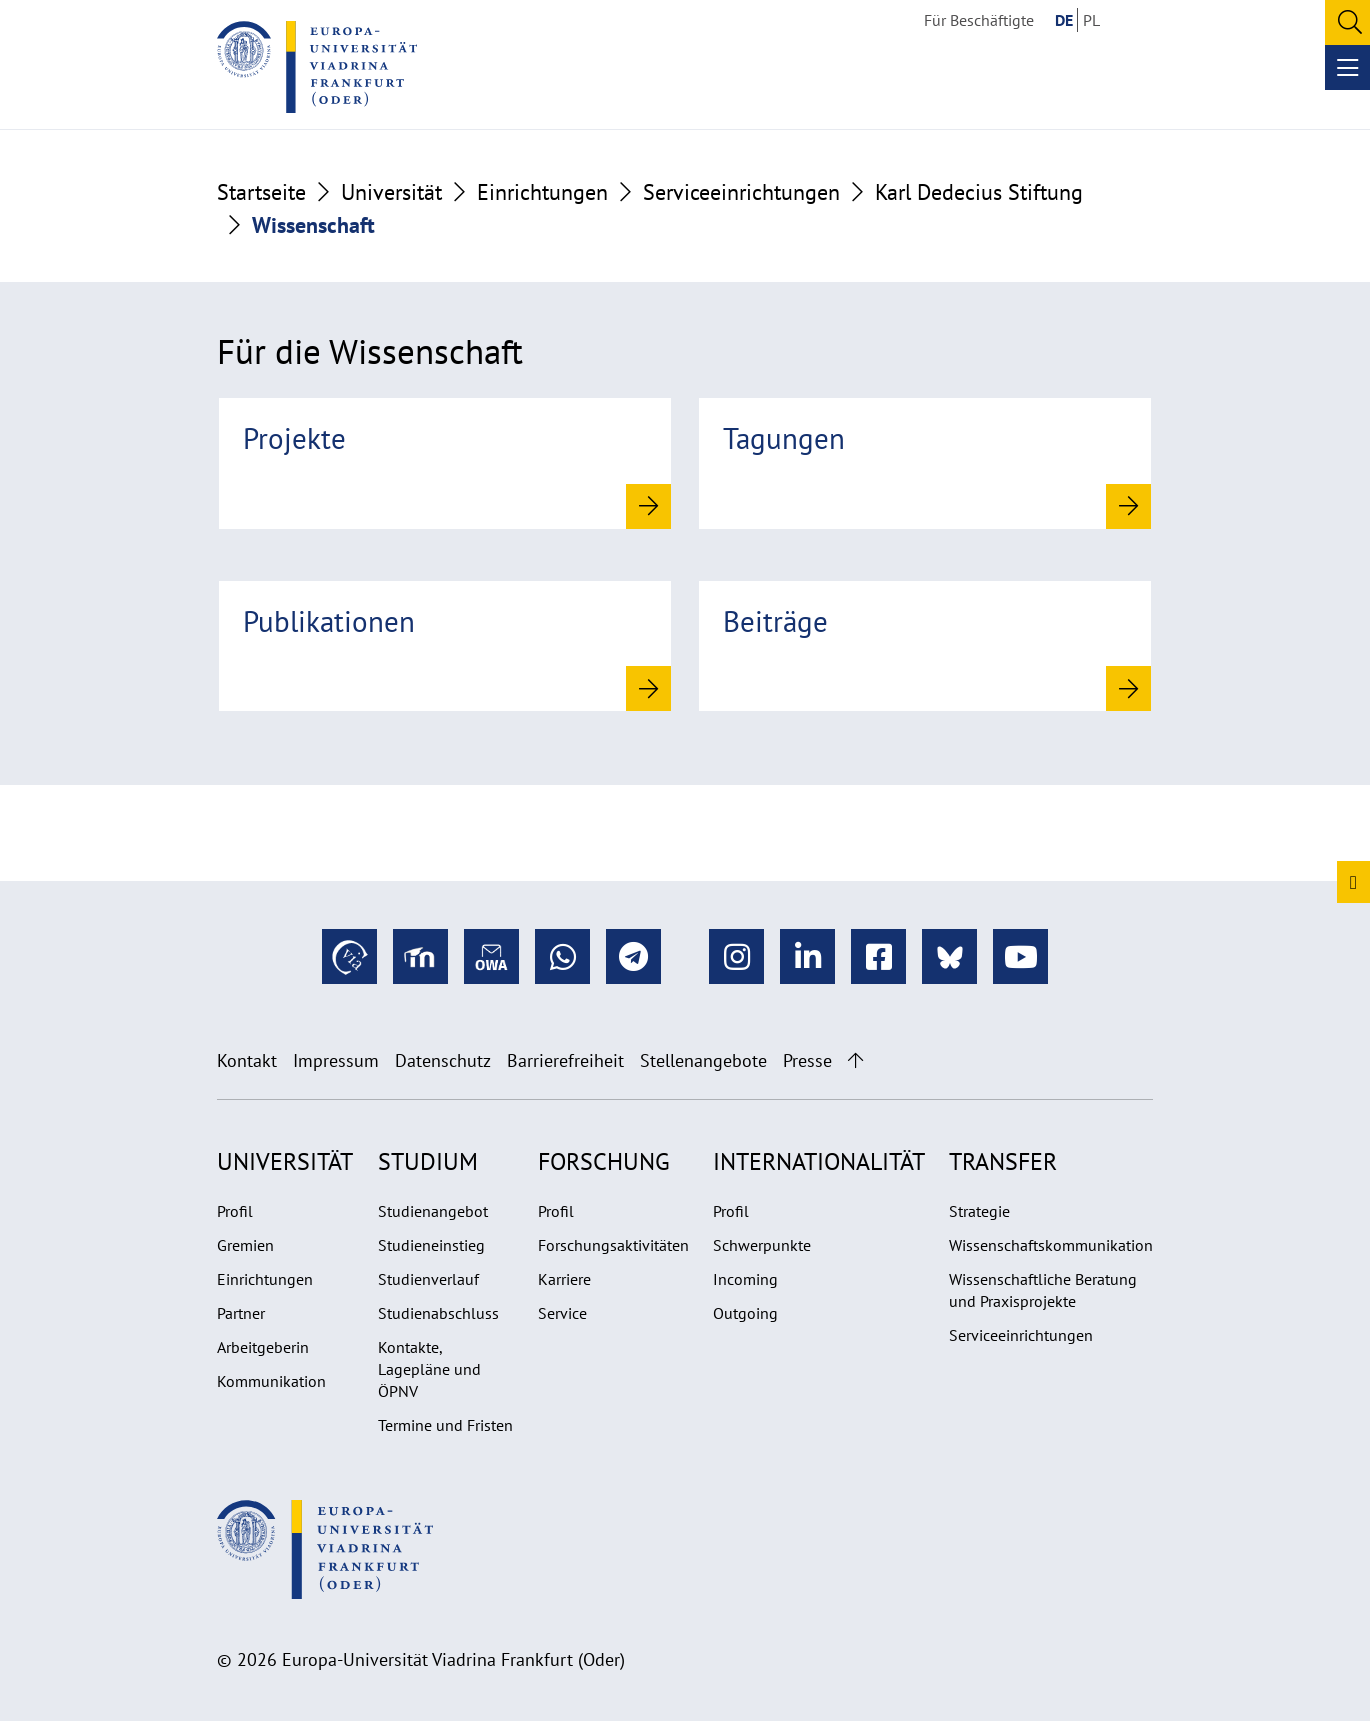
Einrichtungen (542, 192)
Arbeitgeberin (263, 1347)
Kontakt (247, 1060)
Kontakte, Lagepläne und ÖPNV (429, 1369)
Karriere (564, 1279)
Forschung (604, 1161)
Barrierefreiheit (565, 1060)
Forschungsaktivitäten (613, 1245)
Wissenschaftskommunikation (1051, 1245)
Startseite (261, 192)
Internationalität (819, 1161)
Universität (391, 192)
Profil (235, 1211)
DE (1064, 20)
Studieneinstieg (431, 1245)
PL (1091, 20)
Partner (241, 1313)
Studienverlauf (428, 1279)
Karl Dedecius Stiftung (979, 192)
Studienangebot (433, 1211)
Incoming (745, 1279)
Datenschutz (443, 1060)
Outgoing (745, 1313)
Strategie (979, 1211)
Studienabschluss (438, 1313)
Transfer (1003, 1161)
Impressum (336, 1060)
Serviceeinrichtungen (741, 192)
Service (562, 1313)
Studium (428, 1161)
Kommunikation (271, 1381)
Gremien (245, 1245)
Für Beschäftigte (979, 20)
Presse (807, 1060)
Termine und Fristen (445, 1425)
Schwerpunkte (762, 1245)
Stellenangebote (703, 1060)
